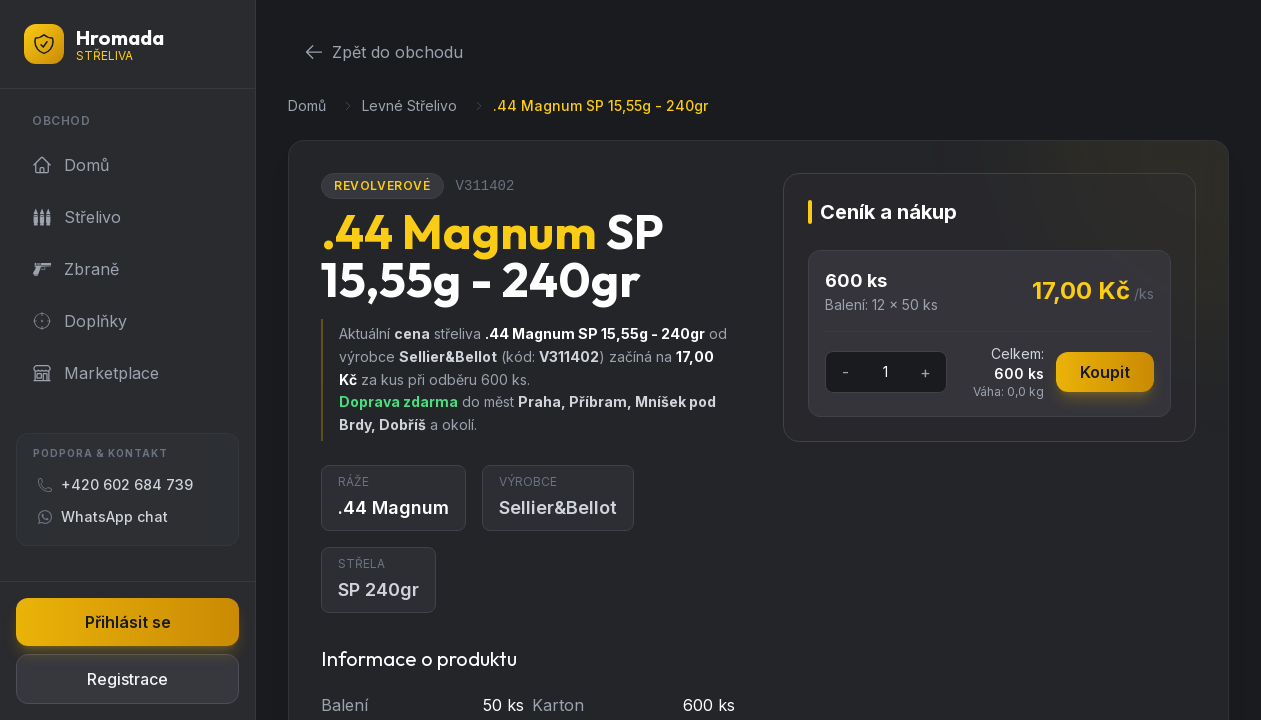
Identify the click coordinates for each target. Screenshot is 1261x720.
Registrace (127, 679)
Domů (307, 105)
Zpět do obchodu (383, 52)
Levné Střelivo (409, 105)
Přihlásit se (128, 622)
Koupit (1105, 372)
